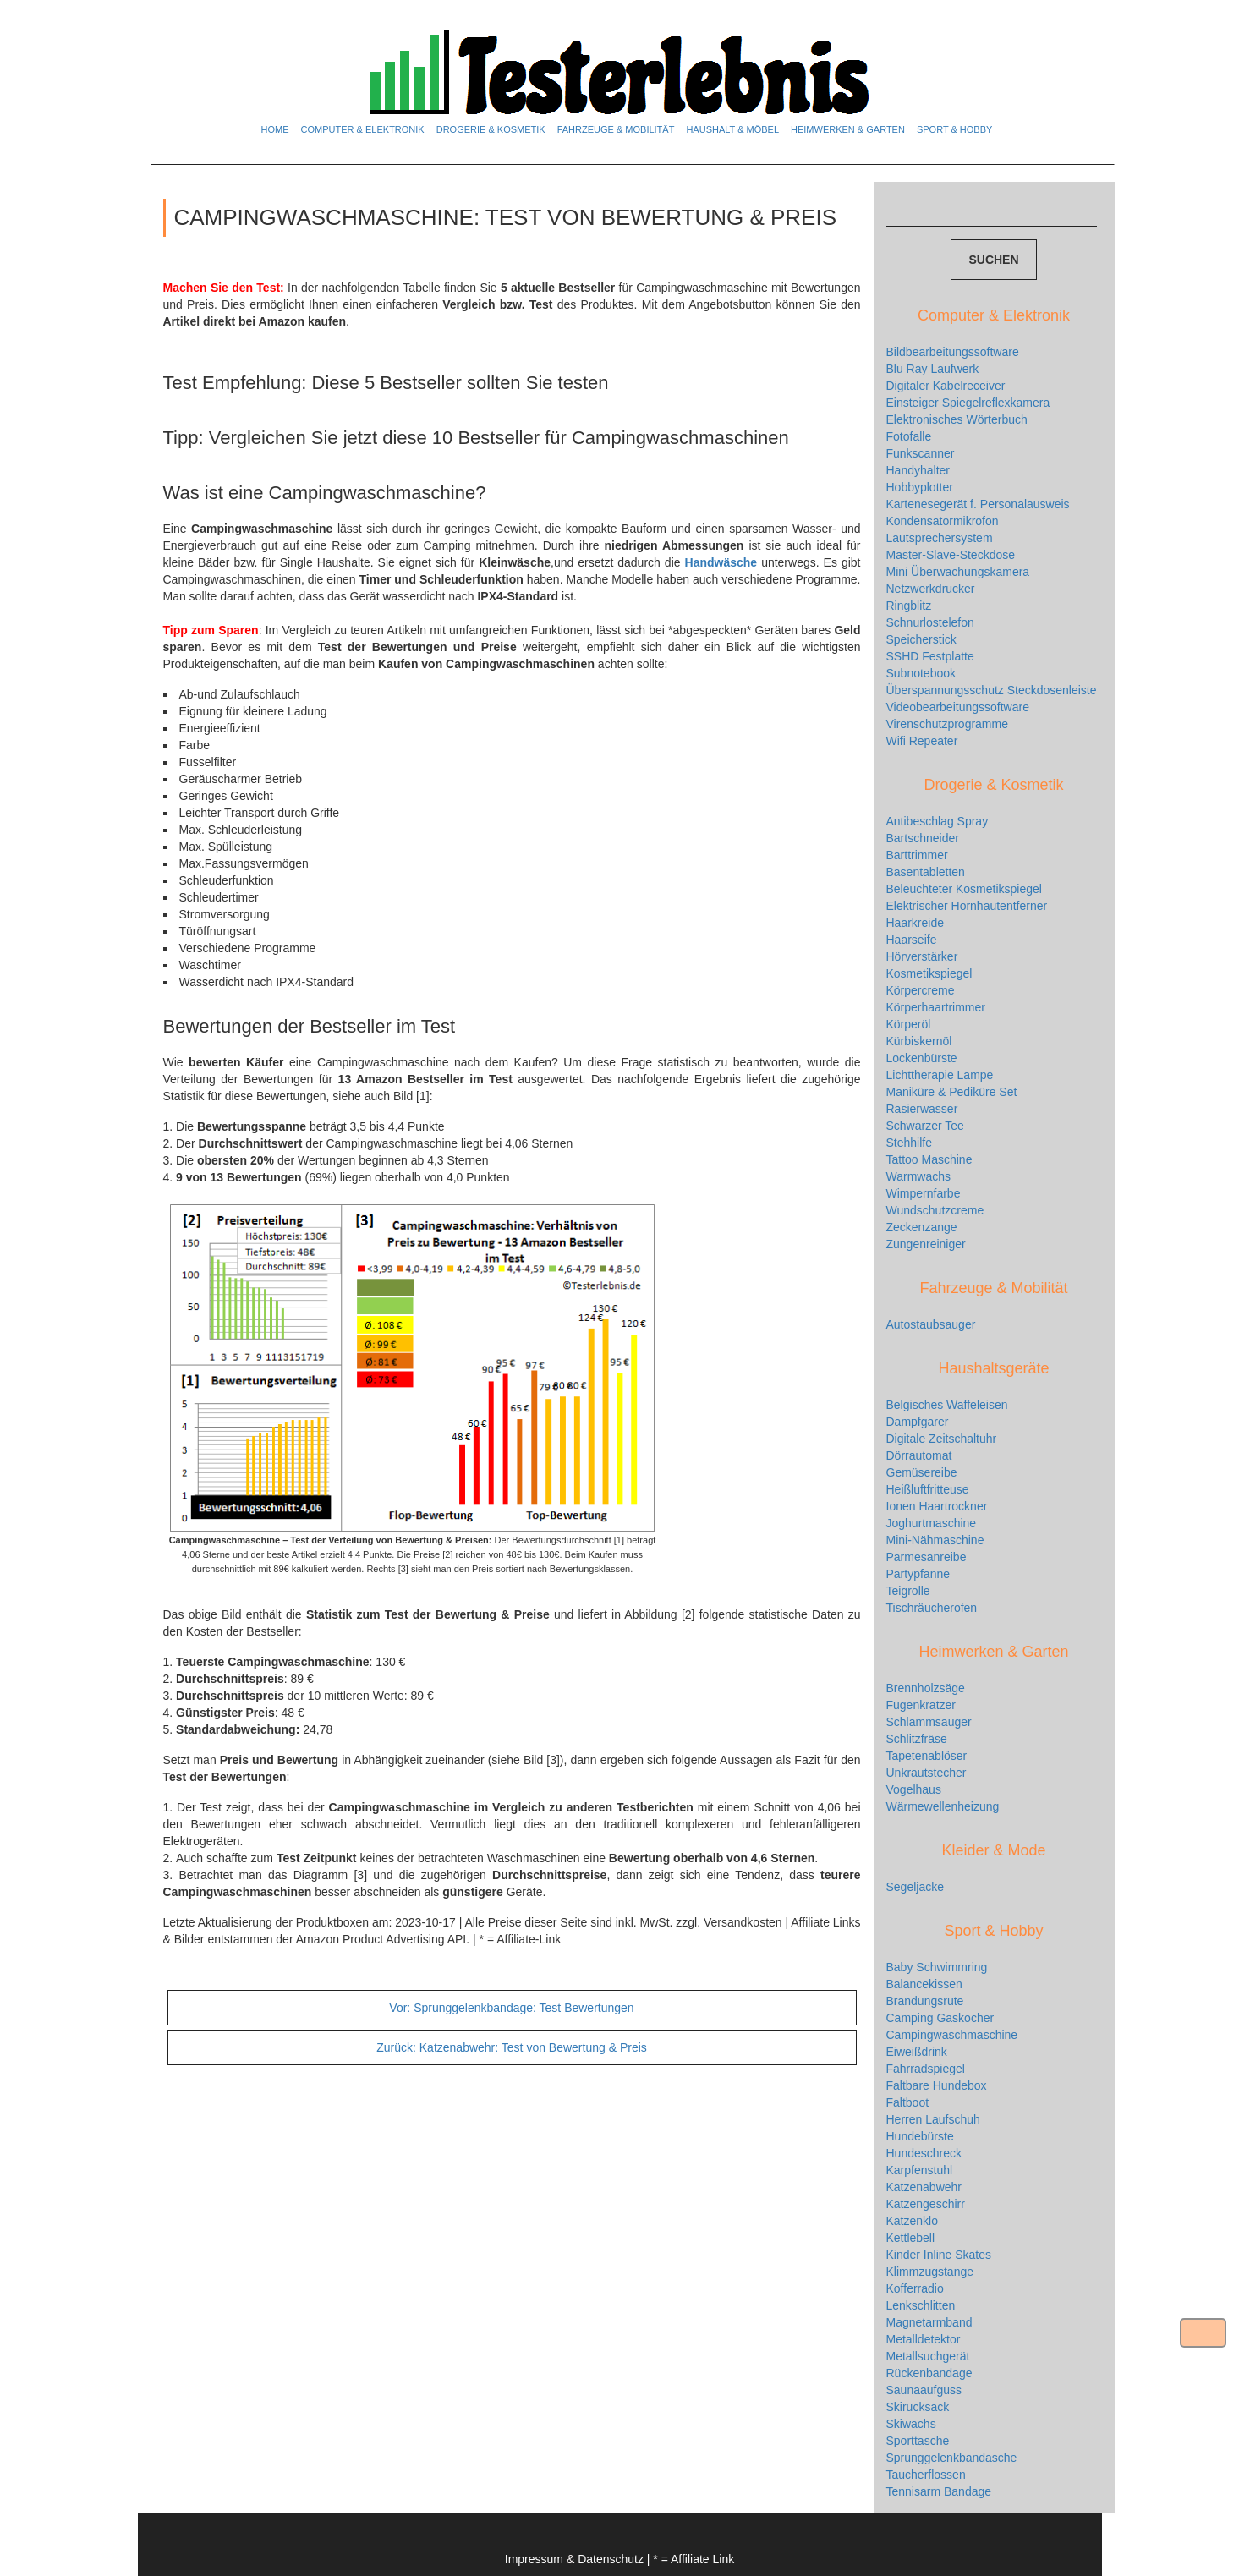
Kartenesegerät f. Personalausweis (978, 504)
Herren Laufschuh (933, 2119)
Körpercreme (920, 990)
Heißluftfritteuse (927, 1489)
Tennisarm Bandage (939, 2491)
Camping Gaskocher (940, 2018)
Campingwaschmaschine (952, 2035)
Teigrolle (908, 1591)
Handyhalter (918, 470)
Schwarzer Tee (925, 1125)
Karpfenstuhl (919, 2170)
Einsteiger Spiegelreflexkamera (968, 402)
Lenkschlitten (921, 2305)
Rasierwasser (922, 1108)
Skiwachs (911, 2424)
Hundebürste (920, 2136)
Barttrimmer (917, 855)
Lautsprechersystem (939, 538)
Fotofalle (909, 436)
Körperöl (908, 1024)
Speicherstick (921, 639)
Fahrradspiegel (925, 2068)
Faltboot (907, 2102)
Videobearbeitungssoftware (957, 707)
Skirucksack (918, 2407)
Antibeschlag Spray (937, 821)
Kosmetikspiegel (929, 973)
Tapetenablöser (927, 1755)
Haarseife (911, 939)
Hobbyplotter (919, 487)
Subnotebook (921, 673)
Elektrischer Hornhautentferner (967, 906)
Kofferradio (915, 2288)
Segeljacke (915, 1887)
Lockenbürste (921, 1058)
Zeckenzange (921, 1227)
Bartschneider (922, 838)
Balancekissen (924, 1984)
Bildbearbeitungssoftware (952, 352)
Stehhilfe (909, 1142)
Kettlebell (910, 2237)
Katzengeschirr (925, 2204)
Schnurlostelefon (930, 622)
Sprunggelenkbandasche (951, 2457)
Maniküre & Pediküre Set (951, 1092)
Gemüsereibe (921, 1472)
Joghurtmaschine (931, 1523)
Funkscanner (920, 453)
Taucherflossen (926, 2474)
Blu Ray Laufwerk (932, 368)
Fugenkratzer (921, 1705)
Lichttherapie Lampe (940, 1075)
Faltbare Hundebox (936, 2085)
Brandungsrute (925, 2001)
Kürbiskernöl (919, 1041)
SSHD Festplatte (930, 656)
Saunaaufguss (924, 2390)
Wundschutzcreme (935, 1210)
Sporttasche (918, 2440)
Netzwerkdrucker (930, 588)
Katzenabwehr (924, 2187)
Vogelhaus (913, 1789)
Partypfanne (918, 1574)
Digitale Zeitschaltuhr (941, 1438)
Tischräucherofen (932, 1607)
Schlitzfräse (916, 1739)
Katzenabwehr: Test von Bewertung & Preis (511, 2047)
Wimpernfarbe (923, 1193)
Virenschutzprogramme (947, 724)
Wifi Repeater (922, 741)
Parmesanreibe (926, 1557)
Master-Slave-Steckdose (951, 555)
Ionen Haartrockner (937, 1506)
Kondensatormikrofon (942, 521)
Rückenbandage (929, 2373)
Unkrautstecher (926, 1772)
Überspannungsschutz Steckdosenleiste (991, 690)
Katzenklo (912, 2221)
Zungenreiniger (926, 1244)
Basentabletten (925, 872)
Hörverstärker (922, 956)
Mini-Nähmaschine (935, 1540)
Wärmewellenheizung (943, 1806)
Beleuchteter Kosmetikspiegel (964, 889)
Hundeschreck (924, 2153)
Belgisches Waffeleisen (947, 1404)
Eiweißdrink (916, 2051)
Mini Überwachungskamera (958, 571)
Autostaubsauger (931, 1324)
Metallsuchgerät (928, 2356)
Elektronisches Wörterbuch (957, 419)
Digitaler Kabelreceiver (946, 385)
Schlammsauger (929, 1722)
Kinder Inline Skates (939, 2254)
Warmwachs (918, 1176)
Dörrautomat (919, 1455)
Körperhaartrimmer (935, 1007)
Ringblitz (909, 605)
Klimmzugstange (930, 2271)
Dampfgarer (917, 1421)
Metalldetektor (923, 2339)
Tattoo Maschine (929, 1159)
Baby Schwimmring (937, 1967)
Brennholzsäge (925, 1688)
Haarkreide (915, 922)
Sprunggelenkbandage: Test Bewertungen (511, 2007)
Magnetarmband (929, 2322)
